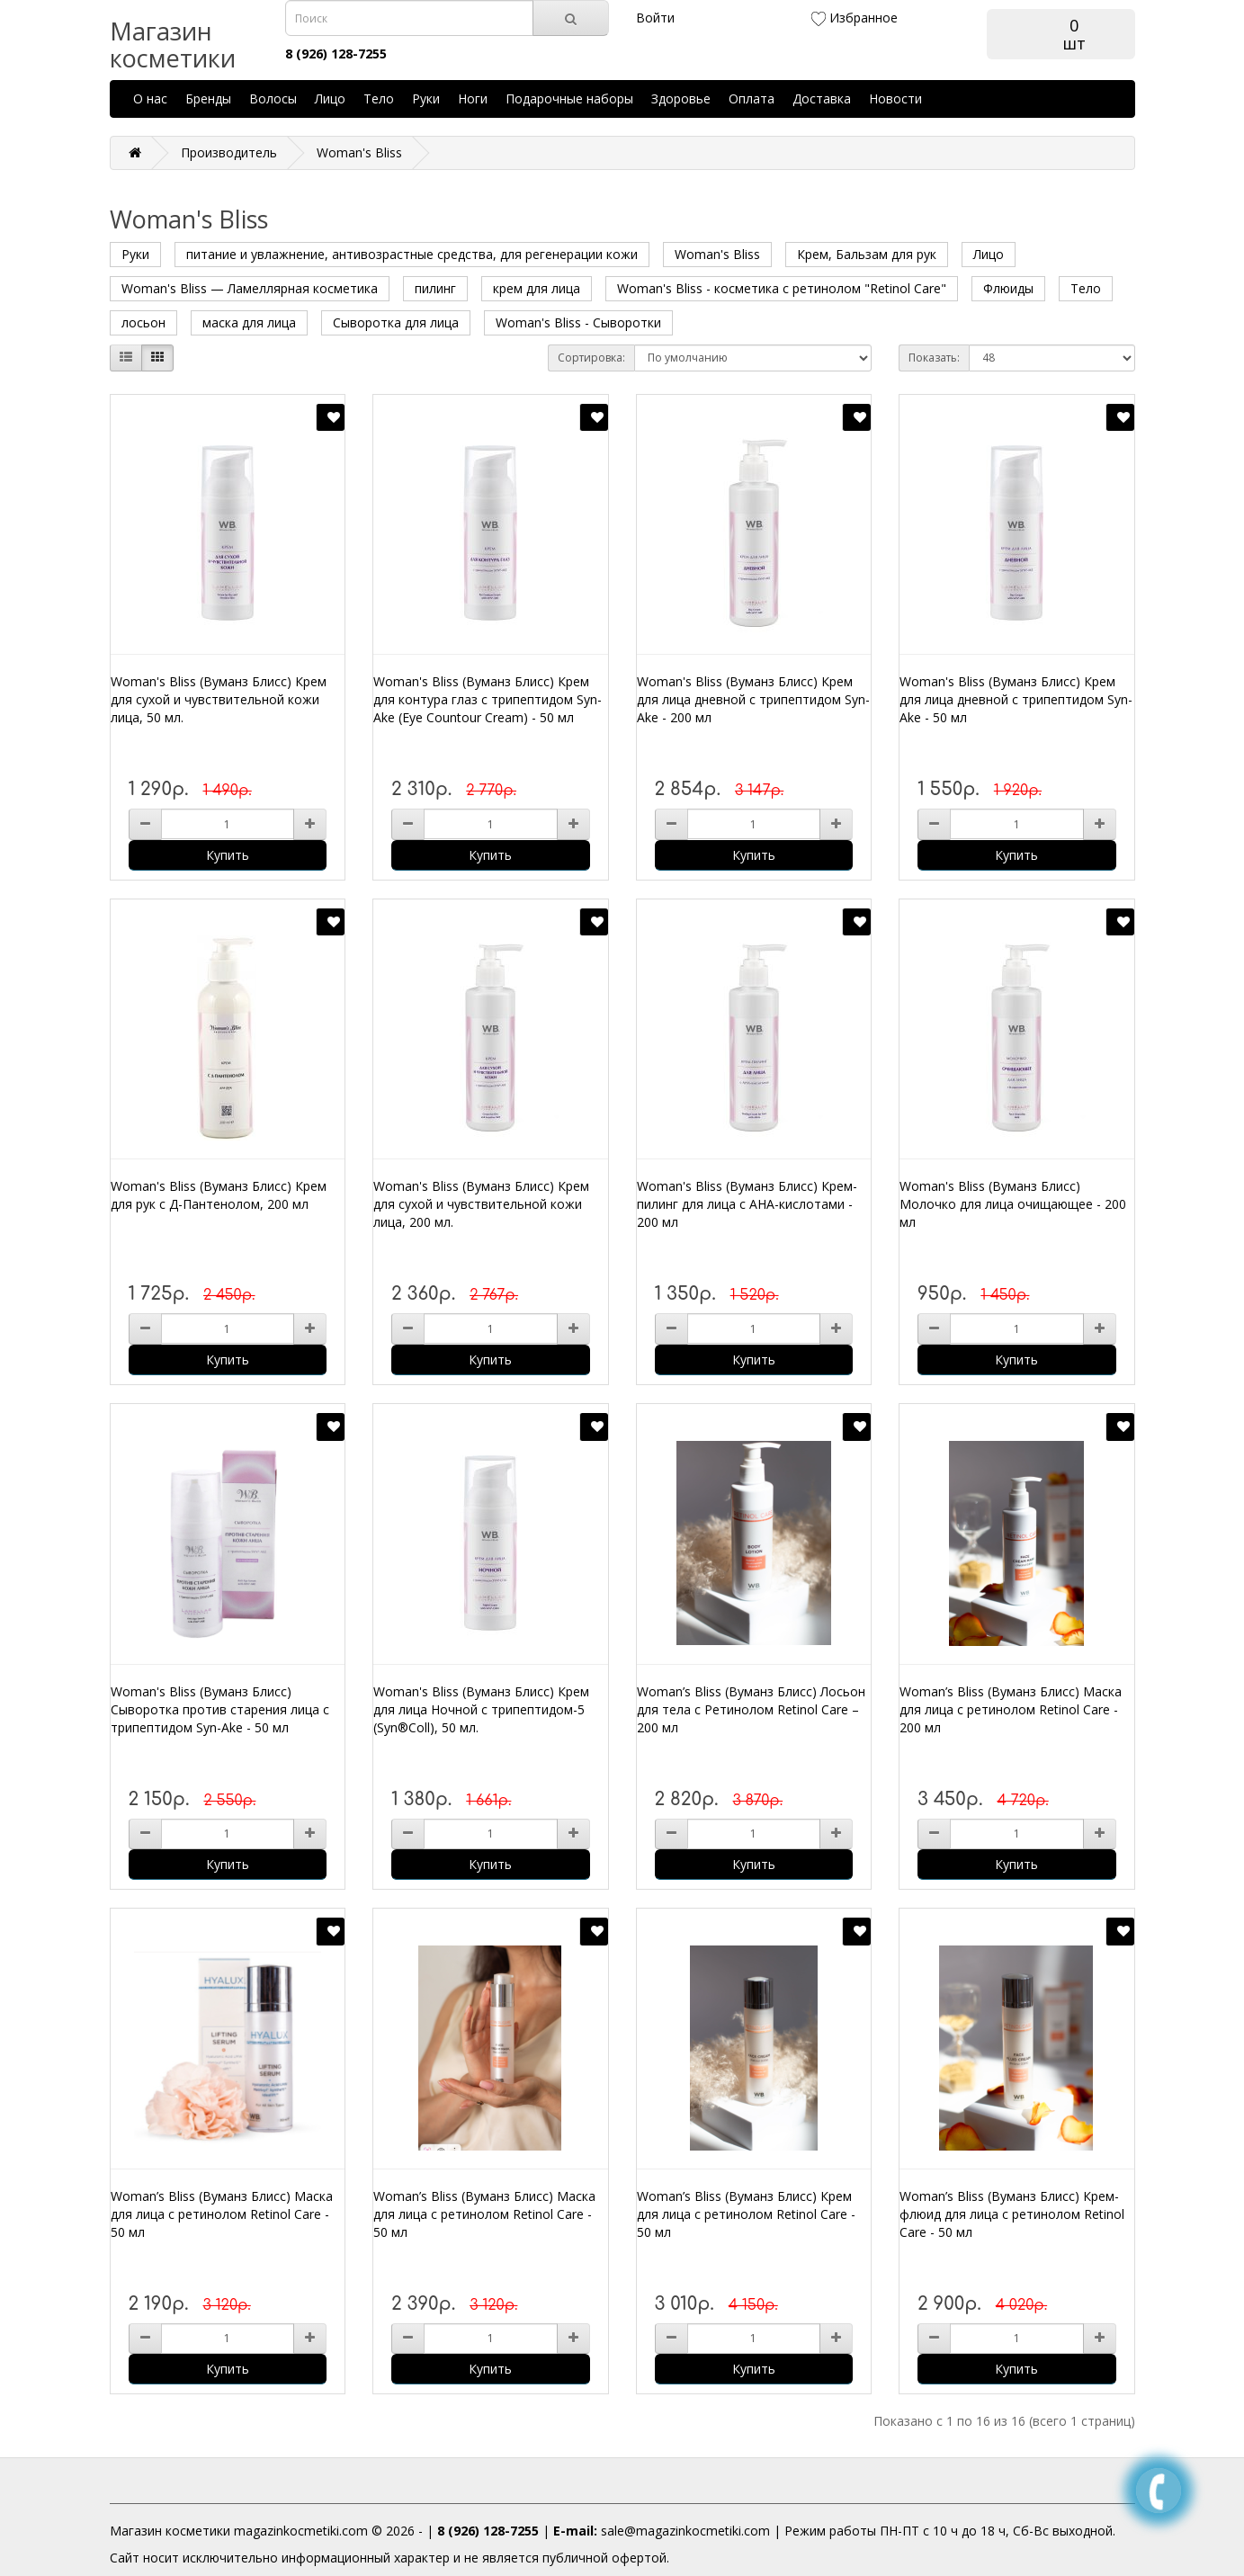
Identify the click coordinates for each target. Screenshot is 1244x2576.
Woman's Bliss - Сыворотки (578, 322)
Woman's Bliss (359, 152)
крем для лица (536, 288)
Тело (378, 98)
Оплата (751, 98)
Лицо (330, 98)
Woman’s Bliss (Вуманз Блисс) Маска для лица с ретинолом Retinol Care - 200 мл (1010, 1709)
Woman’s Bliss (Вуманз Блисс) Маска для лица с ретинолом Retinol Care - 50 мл (222, 2214)
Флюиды (1008, 288)
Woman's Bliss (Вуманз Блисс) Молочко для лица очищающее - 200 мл (1012, 1203)
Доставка (821, 98)
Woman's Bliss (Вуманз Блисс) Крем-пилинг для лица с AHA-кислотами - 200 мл (747, 1203)
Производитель (229, 152)
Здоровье (681, 98)
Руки (426, 98)
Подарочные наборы (569, 98)
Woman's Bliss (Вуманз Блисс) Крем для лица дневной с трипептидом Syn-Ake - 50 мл (1015, 699)
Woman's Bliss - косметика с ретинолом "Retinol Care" (781, 288)
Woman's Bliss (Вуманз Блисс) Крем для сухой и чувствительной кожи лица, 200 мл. (481, 1203)
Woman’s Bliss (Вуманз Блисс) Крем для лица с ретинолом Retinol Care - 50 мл (746, 2214)
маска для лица (249, 322)
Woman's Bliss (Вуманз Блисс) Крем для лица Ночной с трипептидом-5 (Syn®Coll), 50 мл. (481, 1709)
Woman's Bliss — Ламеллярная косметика (249, 288)
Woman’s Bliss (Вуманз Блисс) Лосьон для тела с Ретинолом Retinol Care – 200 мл (751, 1709)
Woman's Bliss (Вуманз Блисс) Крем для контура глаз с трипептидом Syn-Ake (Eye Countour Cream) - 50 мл (487, 699)
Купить (227, 854)
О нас (150, 98)
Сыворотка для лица (396, 322)
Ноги (473, 98)
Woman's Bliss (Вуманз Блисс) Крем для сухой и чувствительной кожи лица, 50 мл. (219, 699)
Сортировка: (591, 357)
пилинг (435, 288)
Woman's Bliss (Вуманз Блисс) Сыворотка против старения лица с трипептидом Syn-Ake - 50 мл (220, 1709)
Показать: (934, 357)
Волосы (273, 98)
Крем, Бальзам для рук (866, 254)
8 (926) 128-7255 (488, 2530)
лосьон (143, 322)
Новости (895, 98)
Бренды (208, 98)
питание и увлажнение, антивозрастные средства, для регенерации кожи (412, 254)
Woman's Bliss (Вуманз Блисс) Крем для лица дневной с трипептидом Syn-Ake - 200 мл (753, 699)
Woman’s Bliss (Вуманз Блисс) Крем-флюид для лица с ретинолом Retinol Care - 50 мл (1011, 2214)
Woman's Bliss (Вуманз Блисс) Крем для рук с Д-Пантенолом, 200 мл (219, 1194)
